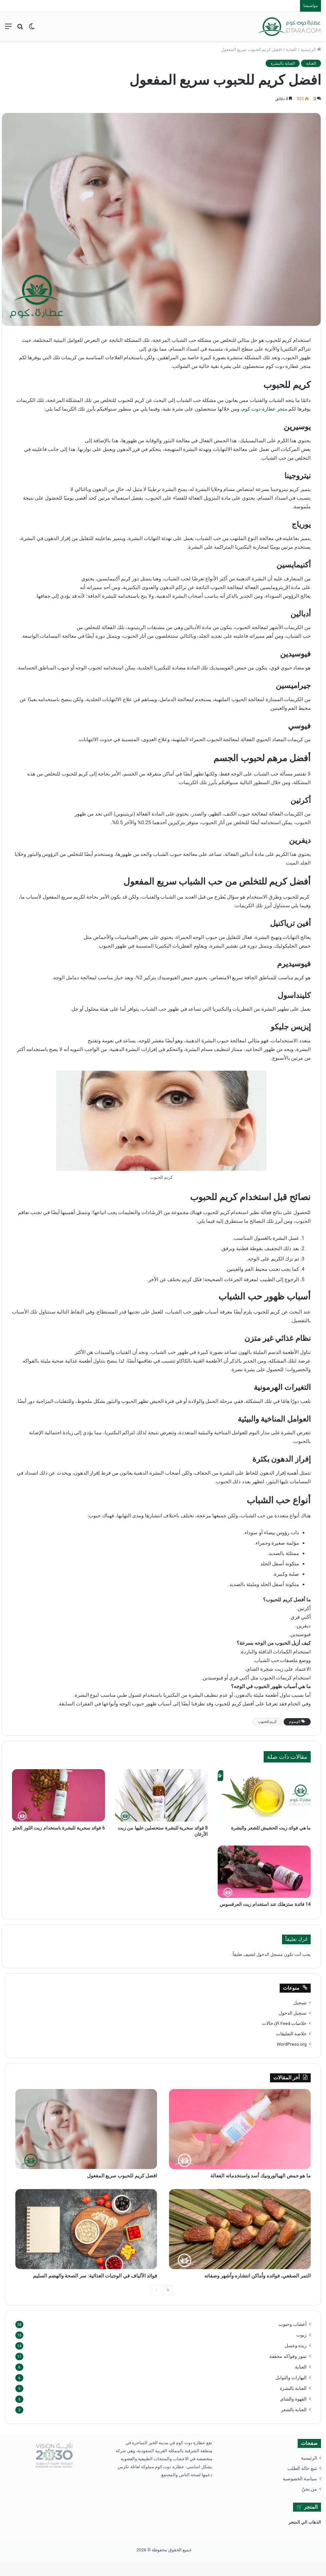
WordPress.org (292, 2044)
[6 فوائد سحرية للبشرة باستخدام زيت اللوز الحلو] (58, 1795)
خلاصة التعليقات (291, 2033)
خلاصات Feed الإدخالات (284, 2023)
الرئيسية (311, 49)
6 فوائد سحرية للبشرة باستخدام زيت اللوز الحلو (59, 1828)
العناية (291, 49)
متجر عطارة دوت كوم (265, 409)
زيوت (301, 2349)
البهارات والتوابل (291, 2391)
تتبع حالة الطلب (302, 2482)
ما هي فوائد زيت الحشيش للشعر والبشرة (271, 1828)
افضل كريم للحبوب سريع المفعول (110, 2177)
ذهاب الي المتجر (303, 2536)
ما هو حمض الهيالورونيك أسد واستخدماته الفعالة (244, 2177)
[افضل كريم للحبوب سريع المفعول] (86, 2129)
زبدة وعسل (296, 2359)
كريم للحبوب (267, 1721)
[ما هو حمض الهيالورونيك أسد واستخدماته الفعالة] (240, 2129)
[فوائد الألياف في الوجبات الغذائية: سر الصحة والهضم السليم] (86, 2231)
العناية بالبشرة (283, 63)
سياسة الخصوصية (300, 2492)
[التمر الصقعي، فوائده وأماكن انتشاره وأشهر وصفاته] (240, 2231)
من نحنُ (309, 2503)
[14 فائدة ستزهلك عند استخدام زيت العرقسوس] (264, 1872)
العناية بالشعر (294, 2423)
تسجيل (300, 2002)
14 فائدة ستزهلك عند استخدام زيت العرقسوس (265, 1904)
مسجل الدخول (269, 1954)
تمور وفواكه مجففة (288, 2370)
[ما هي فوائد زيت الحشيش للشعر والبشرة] (264, 1795)
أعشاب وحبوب (293, 2338)
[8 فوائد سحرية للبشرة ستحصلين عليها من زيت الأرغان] (161, 1795)
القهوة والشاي (293, 2413)
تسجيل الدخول (293, 2013)
